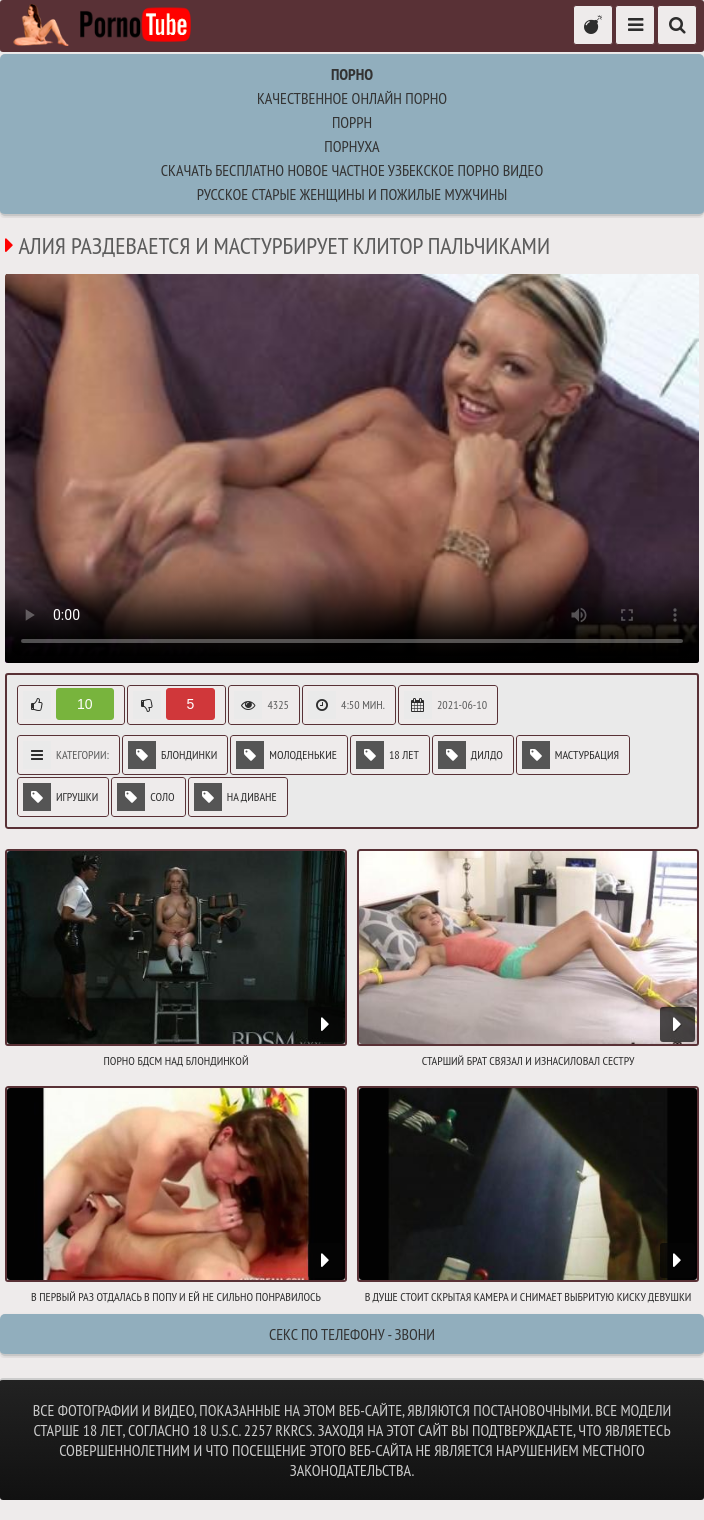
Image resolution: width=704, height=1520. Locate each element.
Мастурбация (570, 755)
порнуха (351, 146)
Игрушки (60, 797)
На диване (235, 797)
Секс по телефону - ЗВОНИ (352, 1334)
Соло (145, 797)
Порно (352, 74)
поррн (352, 122)
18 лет (387, 755)
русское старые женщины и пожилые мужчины (352, 194)
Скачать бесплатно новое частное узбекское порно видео (352, 170)
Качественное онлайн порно (352, 98)
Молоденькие (286, 755)
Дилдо (470, 755)
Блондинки (172, 755)
